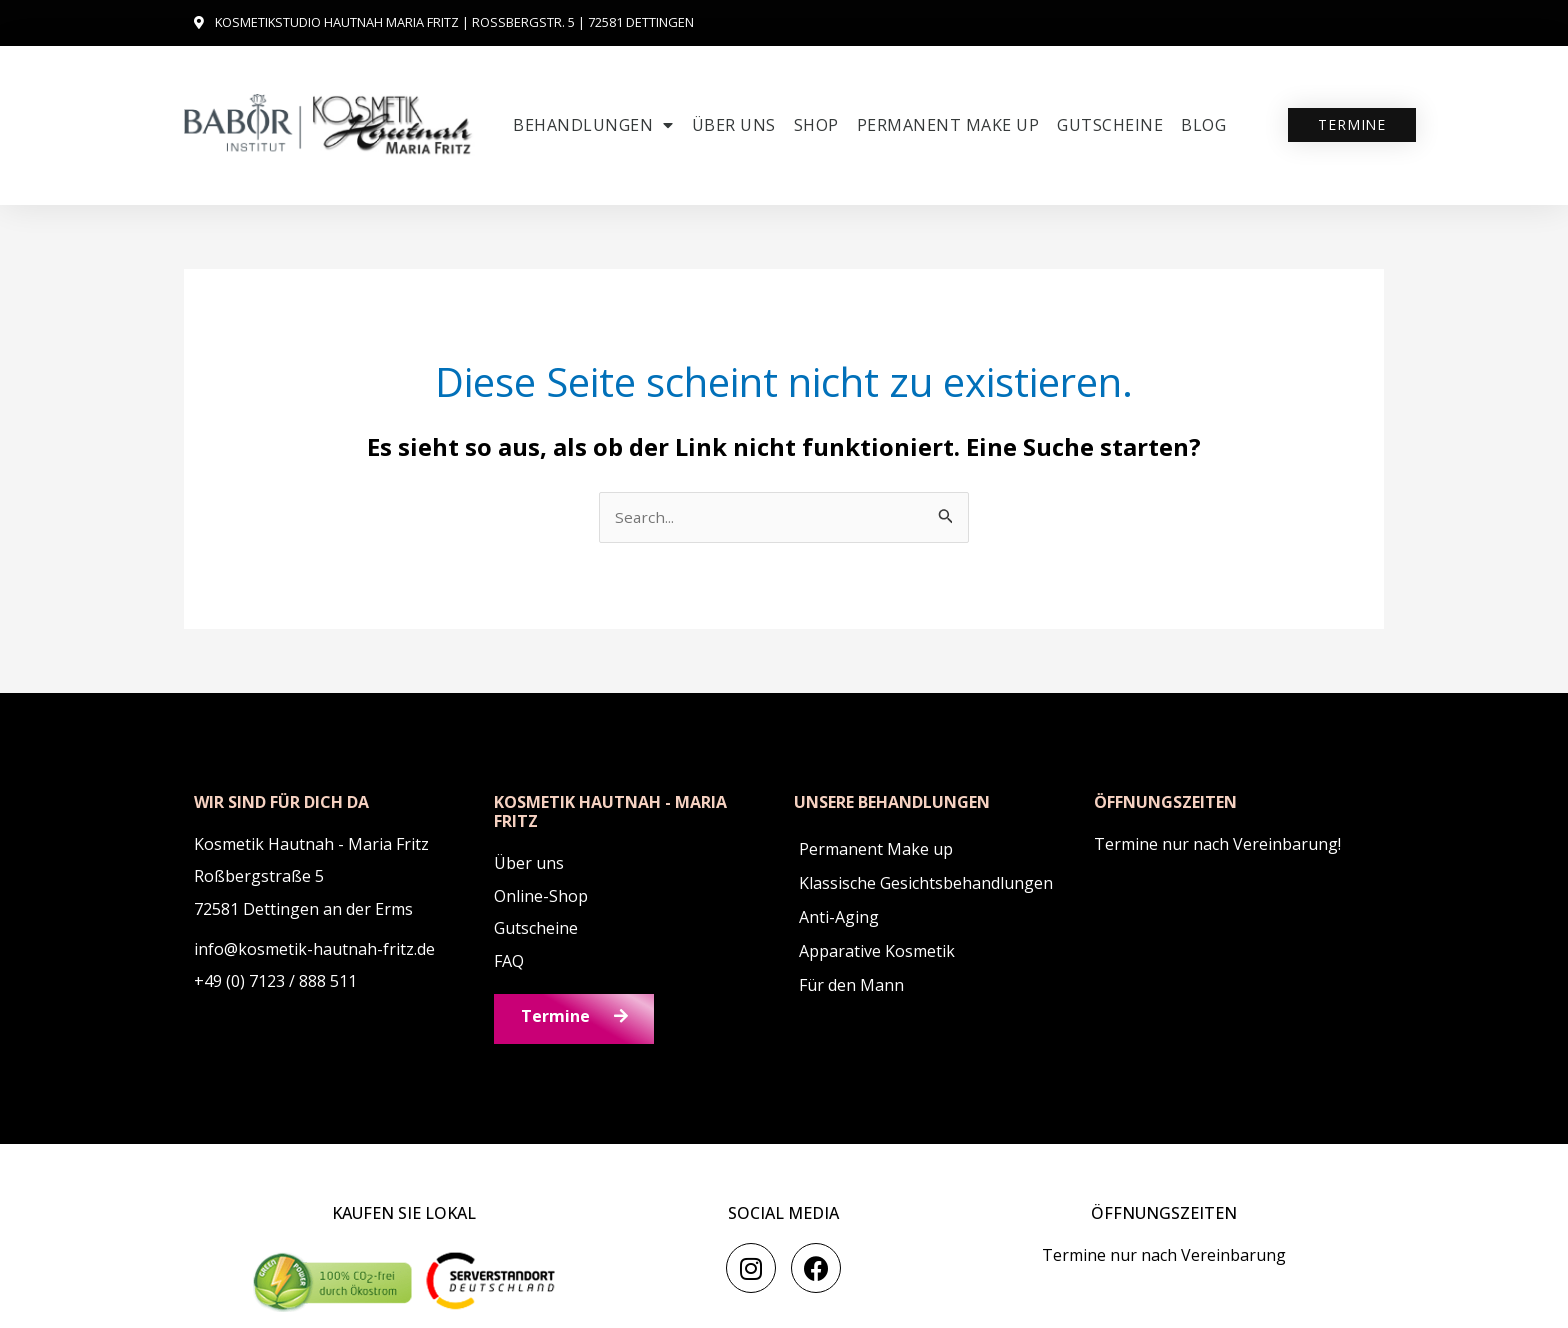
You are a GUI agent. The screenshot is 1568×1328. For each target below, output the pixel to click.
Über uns (734, 125)
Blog (1203, 125)
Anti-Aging (839, 918)
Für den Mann (851, 986)
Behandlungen (593, 125)
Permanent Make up (948, 125)
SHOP (816, 125)
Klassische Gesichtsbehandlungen (926, 884)
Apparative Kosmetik (877, 952)
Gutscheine (1110, 125)
